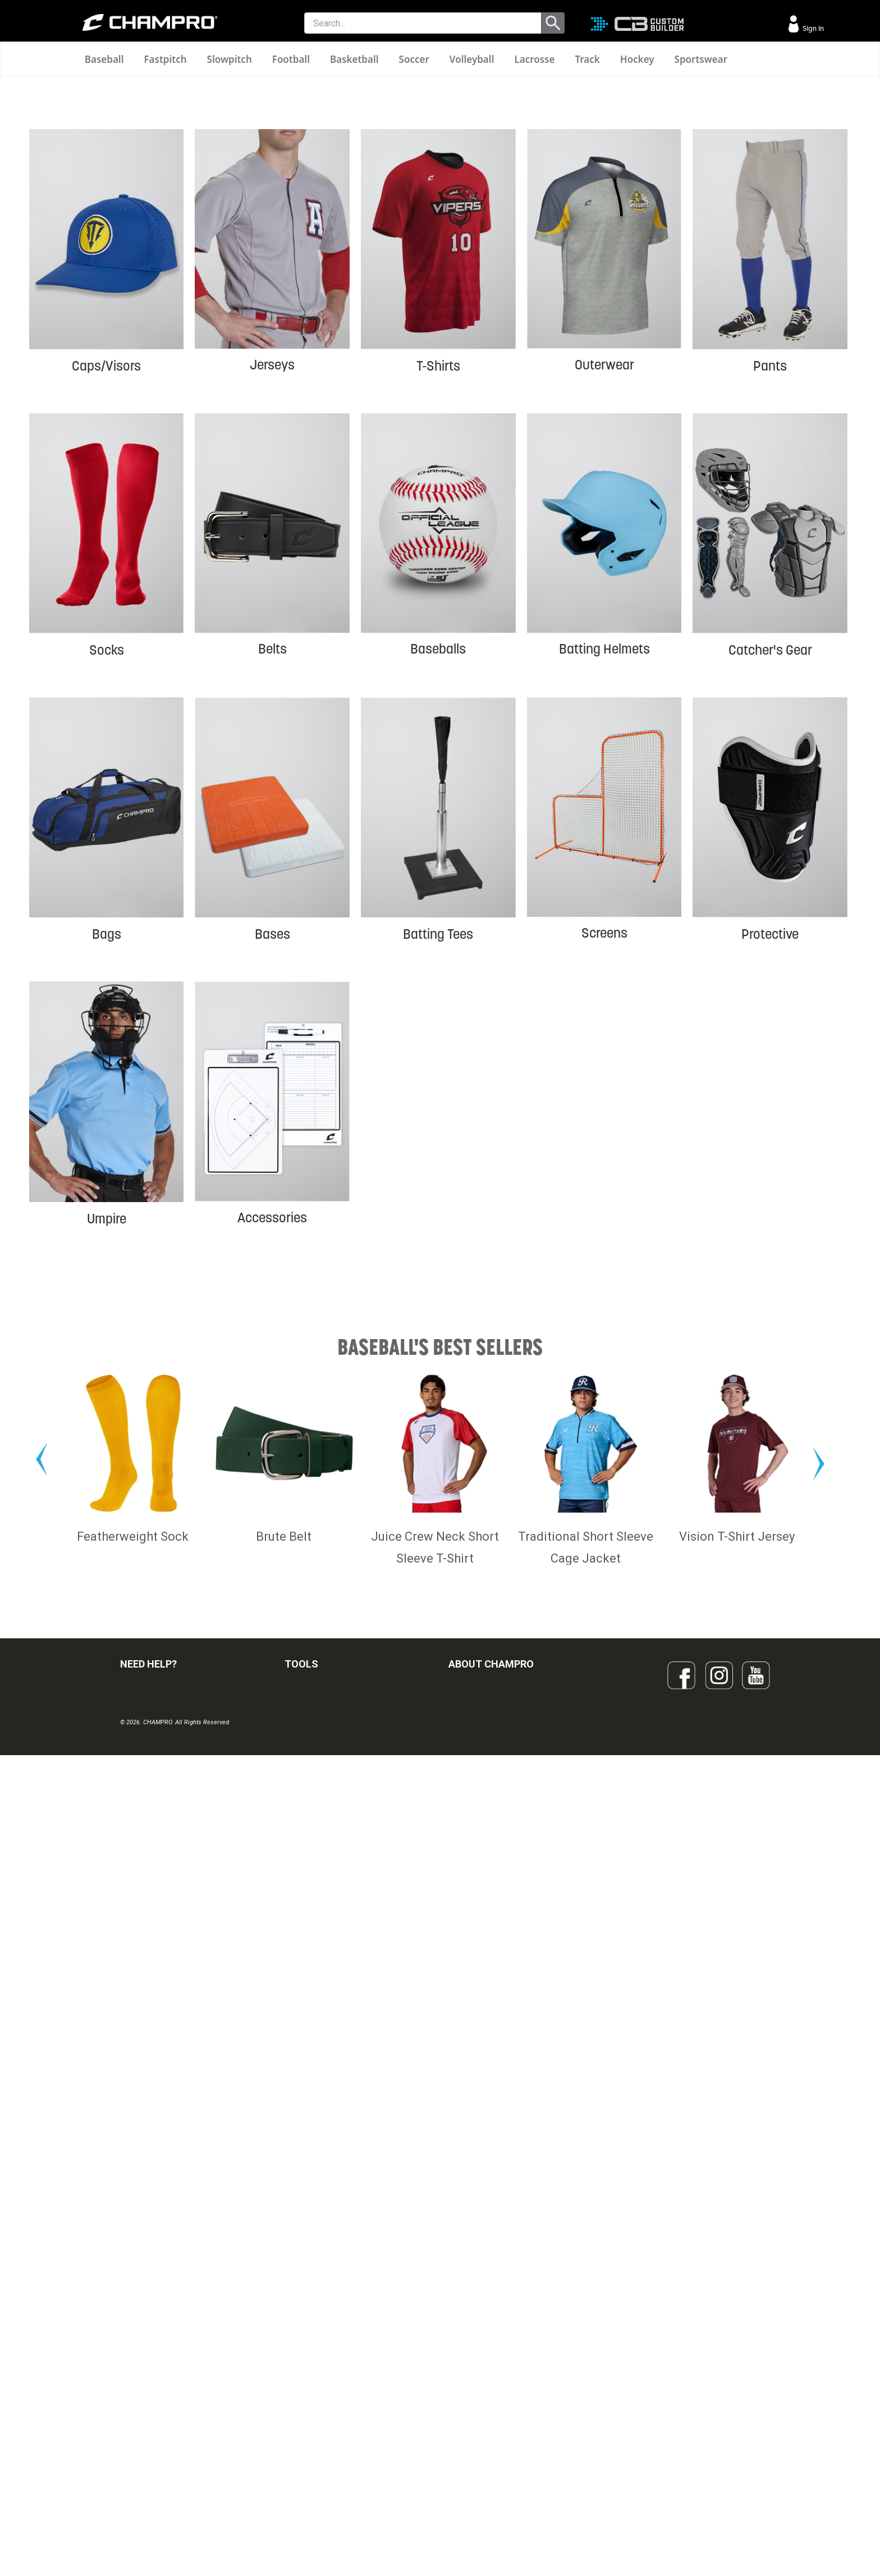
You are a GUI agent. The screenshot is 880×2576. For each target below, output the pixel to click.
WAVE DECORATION (320, 2424)
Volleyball (472, 59)
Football (291, 59)
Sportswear (701, 59)
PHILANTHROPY (477, 2424)
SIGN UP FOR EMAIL (482, 2350)
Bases (272, 1150)
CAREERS (465, 2449)
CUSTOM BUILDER (317, 2375)
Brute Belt (283, 2192)
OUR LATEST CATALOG (326, 2350)
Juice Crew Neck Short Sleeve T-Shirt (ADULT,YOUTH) (435, 2214)
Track (587, 59)
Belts (272, 865)
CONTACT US (144, 2399)
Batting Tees (438, 1150)
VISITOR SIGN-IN (148, 2375)
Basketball (354, 59)
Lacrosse (534, 59)
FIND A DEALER (146, 2350)
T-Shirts (438, 582)
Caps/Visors (106, 582)
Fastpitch (165, 59)
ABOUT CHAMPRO (491, 2320)
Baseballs (438, 865)
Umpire (106, 1435)
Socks (106, 866)
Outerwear (604, 581)
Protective (770, 1150)
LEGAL (131, 2424)
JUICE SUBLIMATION (321, 2399)
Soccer (414, 59)
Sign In (812, 28)
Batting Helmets (604, 865)
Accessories (272, 1434)
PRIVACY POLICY (150, 2449)
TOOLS (301, 2320)
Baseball (104, 59)
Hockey (637, 59)
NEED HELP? (148, 2320)
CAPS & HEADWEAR (320, 2473)
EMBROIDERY (309, 2498)
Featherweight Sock (133, 2192)
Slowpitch (229, 59)
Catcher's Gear (770, 866)
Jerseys (272, 581)
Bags (106, 1150)
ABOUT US (467, 2399)
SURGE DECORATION (322, 2449)
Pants (770, 582)
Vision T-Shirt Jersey (737, 2192)
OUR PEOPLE (471, 2375)
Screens (604, 1149)
